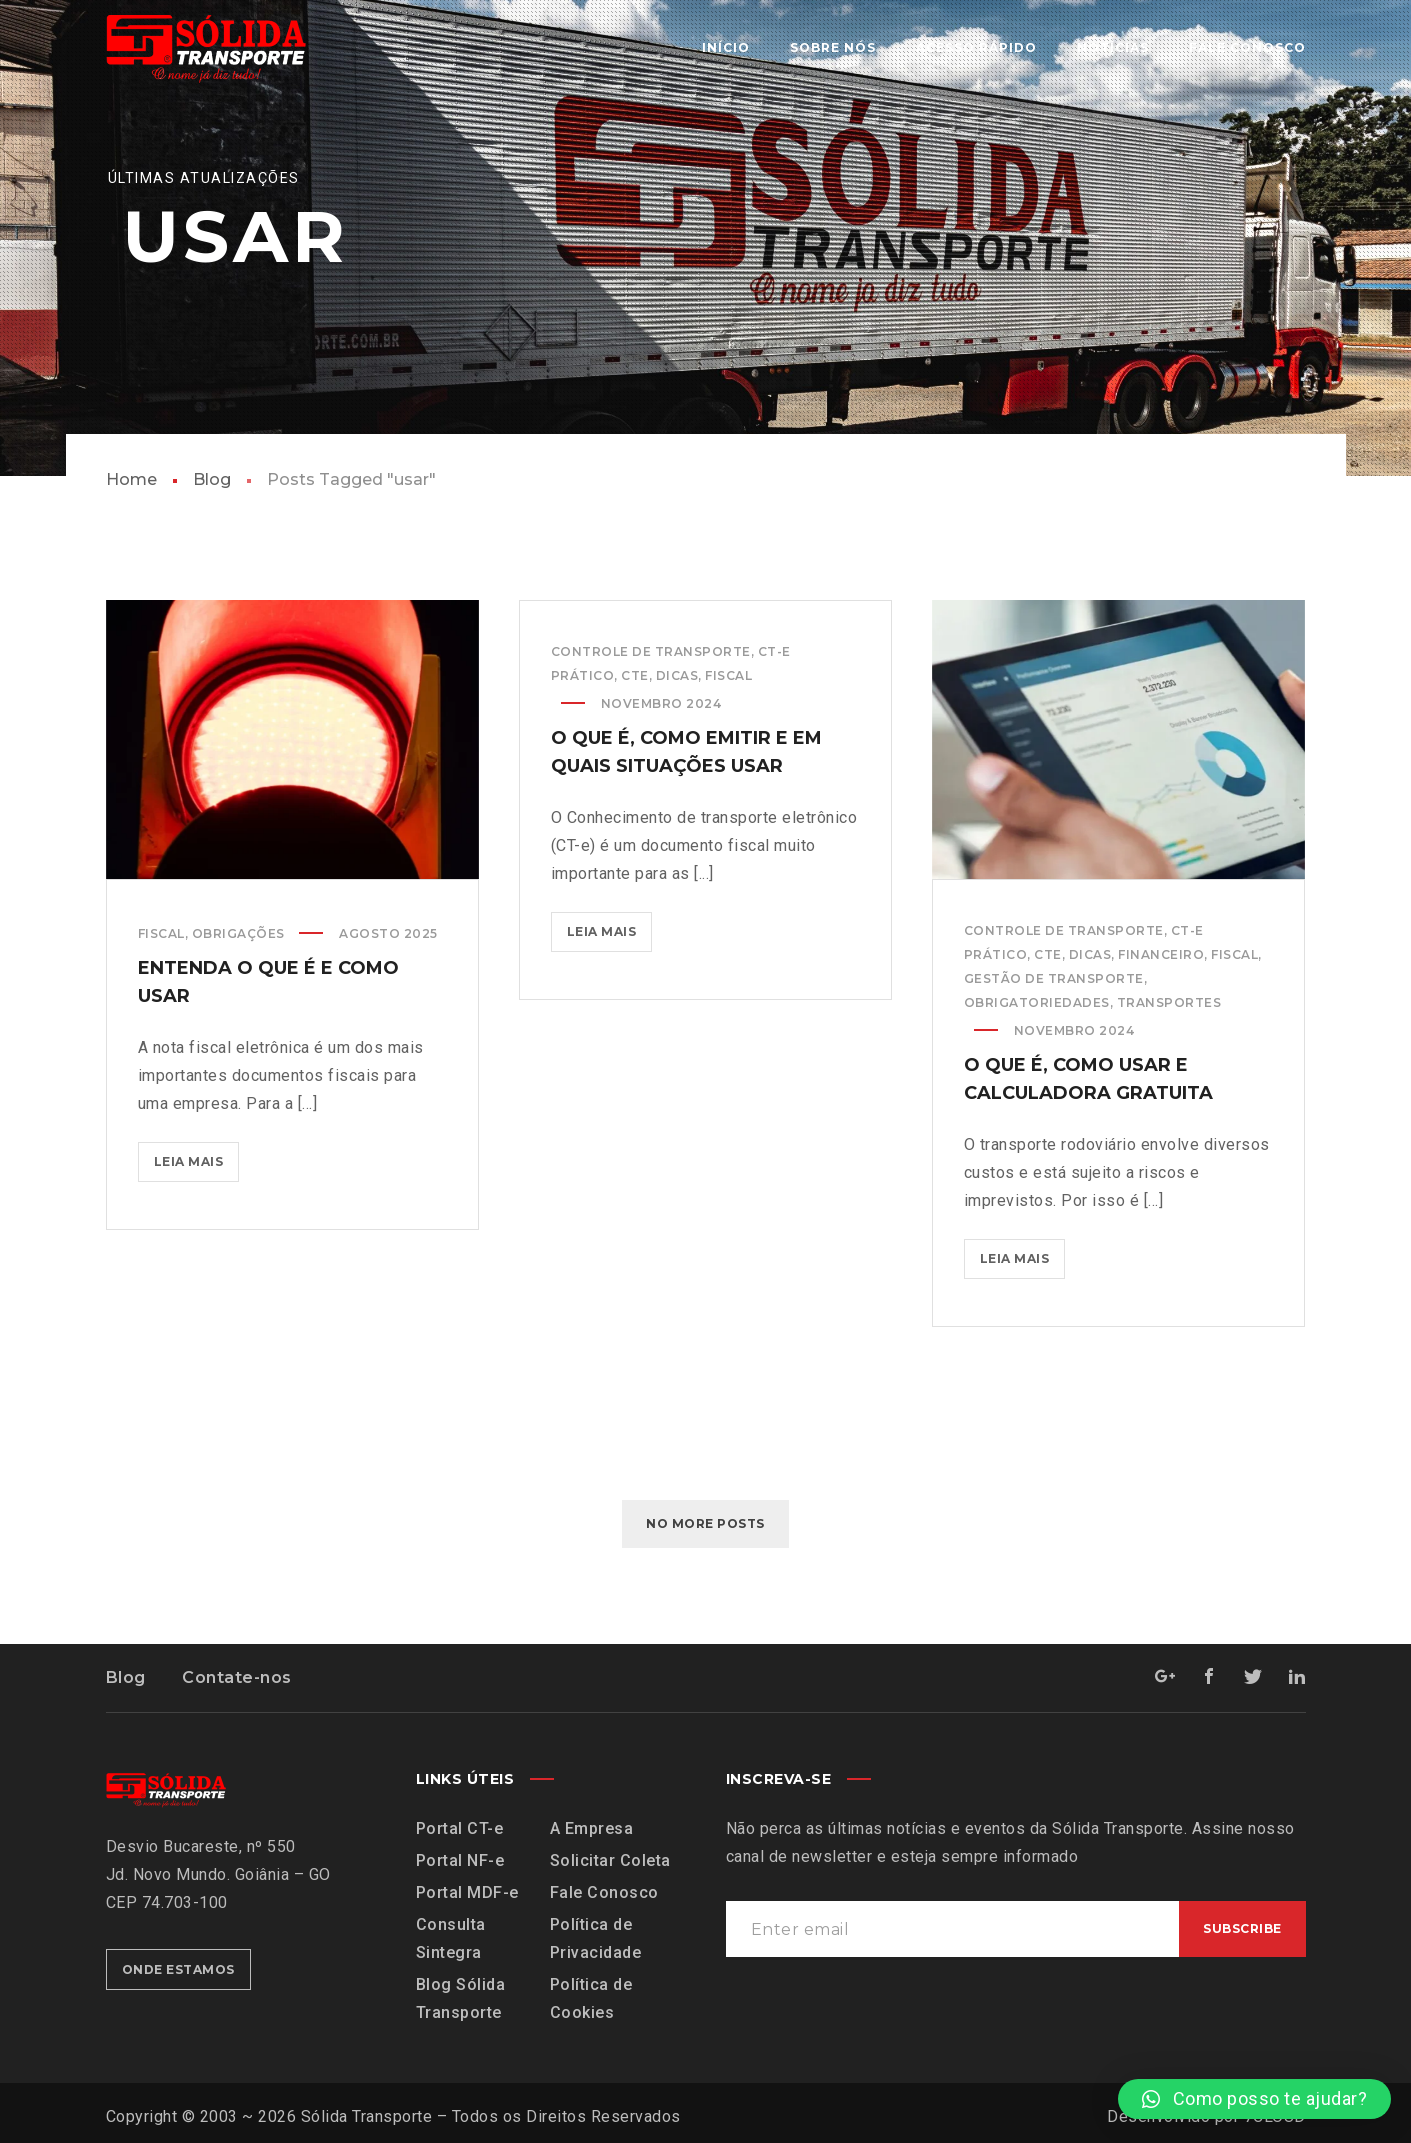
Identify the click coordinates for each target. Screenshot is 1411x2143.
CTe (635, 675)
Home (131, 479)
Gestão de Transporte (1054, 978)
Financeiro (1161, 954)
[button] (1254, 2099)
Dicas (677, 675)
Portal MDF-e (467, 1892)
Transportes (1169, 1002)
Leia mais (197, 1155)
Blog (212, 479)
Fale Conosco (604, 1892)
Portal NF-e (460, 1860)
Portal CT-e (460, 1828)
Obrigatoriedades (1037, 1002)
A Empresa (592, 1828)
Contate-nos (237, 1677)
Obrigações (238, 933)
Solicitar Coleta (610, 1860)
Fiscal (161, 933)
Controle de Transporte (651, 651)
